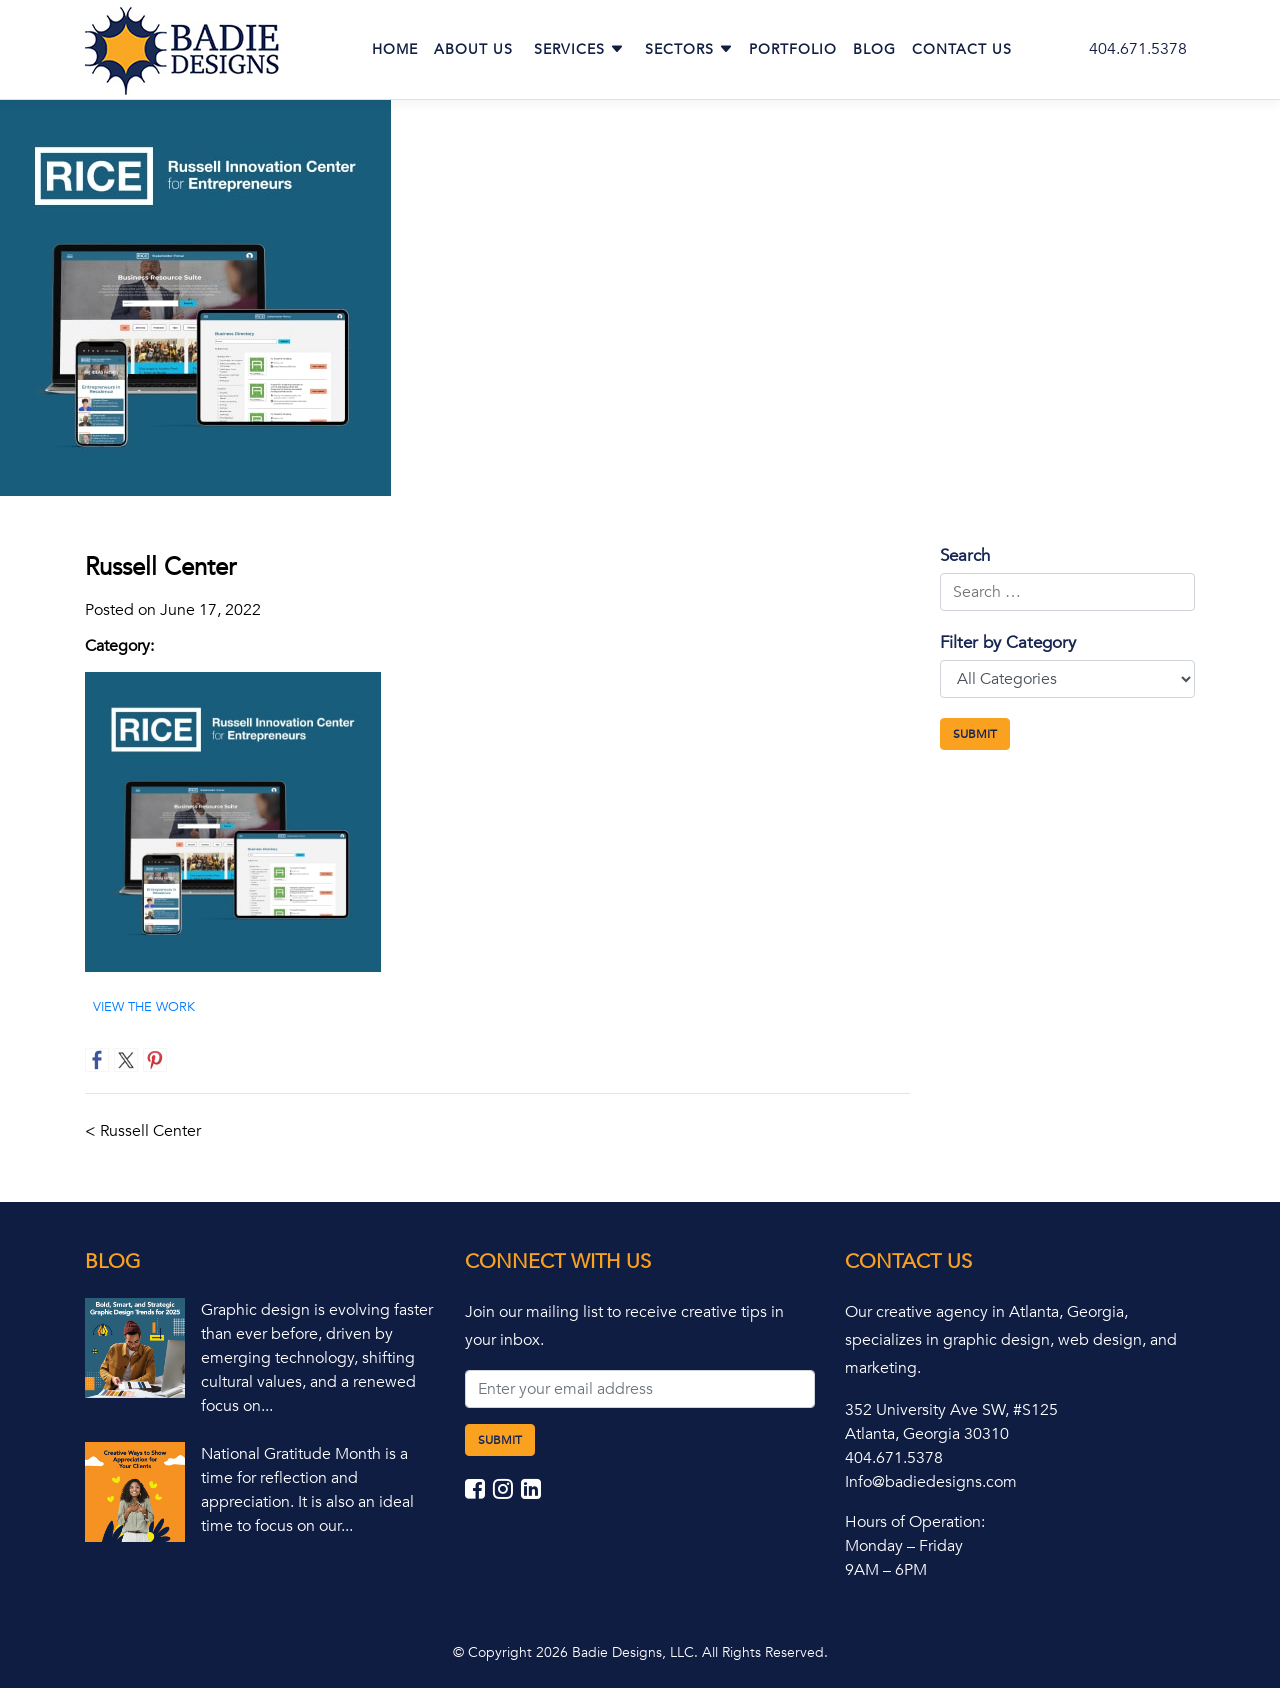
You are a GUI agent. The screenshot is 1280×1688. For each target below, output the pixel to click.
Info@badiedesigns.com (931, 1482)
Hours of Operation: (915, 1522)
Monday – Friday (904, 1546)
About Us (473, 49)
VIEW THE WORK (144, 1007)
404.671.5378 (1138, 49)
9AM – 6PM (886, 1570)
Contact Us (962, 49)
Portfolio (793, 49)
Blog (874, 49)
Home (395, 49)
